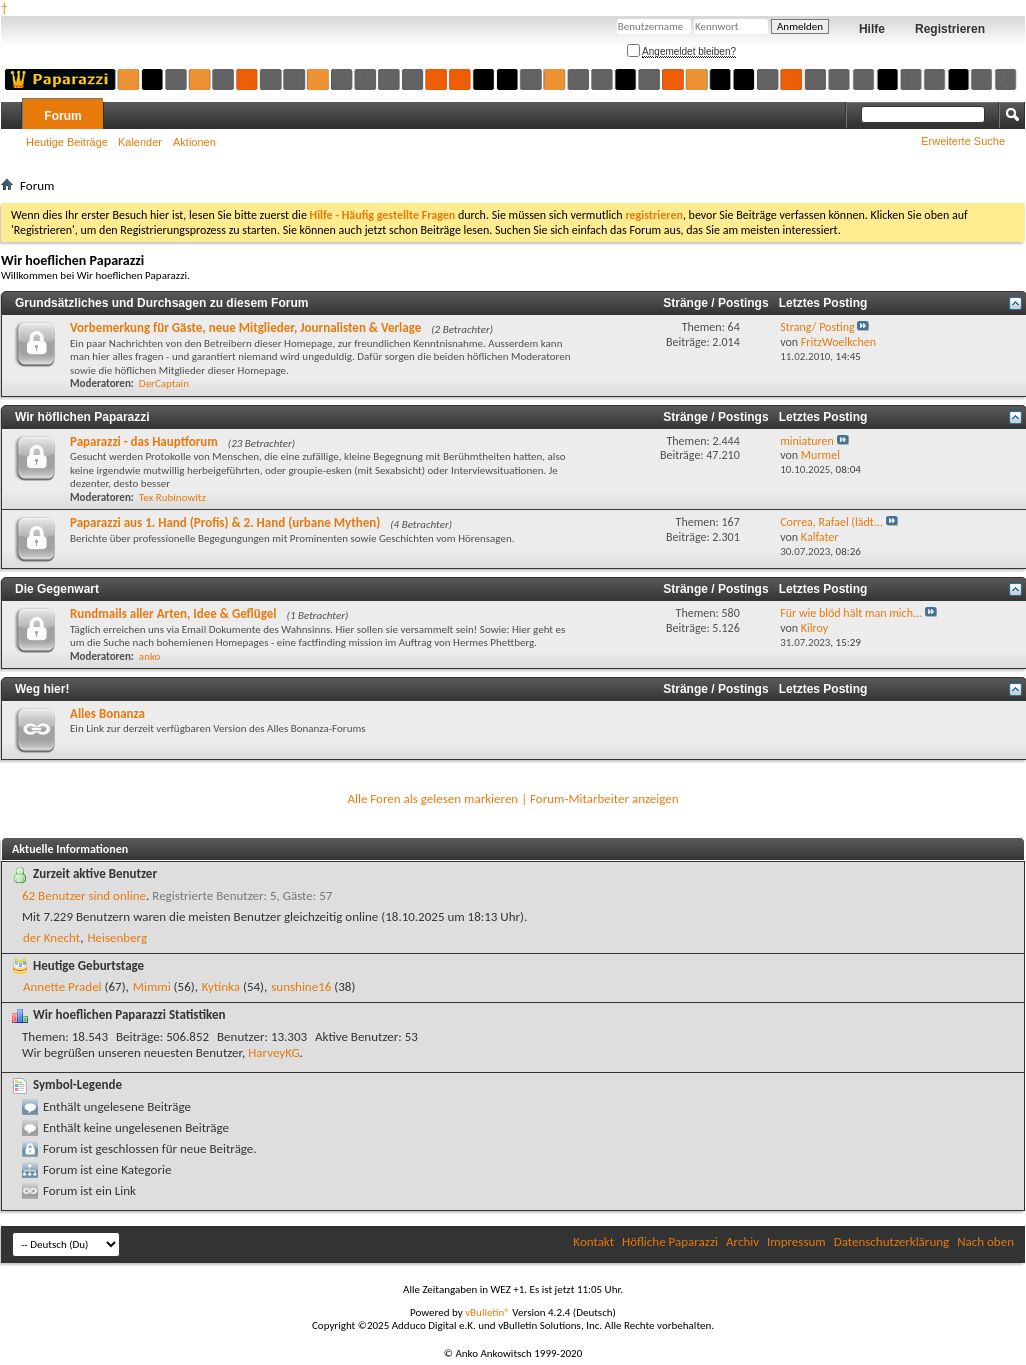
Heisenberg (117, 937)
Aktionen (194, 142)
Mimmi (152, 986)
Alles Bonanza (107, 713)
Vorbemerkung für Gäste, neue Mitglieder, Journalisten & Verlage (245, 327)
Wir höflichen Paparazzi (82, 417)
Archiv (742, 1241)
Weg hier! (42, 689)
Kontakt (593, 1241)
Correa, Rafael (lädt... (831, 522)
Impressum (796, 1241)
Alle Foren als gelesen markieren (432, 798)
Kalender (140, 142)
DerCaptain (164, 383)
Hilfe (872, 29)
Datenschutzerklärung (892, 1241)
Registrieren (950, 29)
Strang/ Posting (817, 327)
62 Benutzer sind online (84, 895)
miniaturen (807, 441)
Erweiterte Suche (963, 141)
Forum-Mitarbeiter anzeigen (604, 798)
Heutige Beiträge (67, 142)
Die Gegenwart (57, 589)
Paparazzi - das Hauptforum (144, 441)
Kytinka (221, 986)
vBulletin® (487, 1312)
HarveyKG (273, 1052)
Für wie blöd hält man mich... (851, 613)
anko (149, 656)
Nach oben (985, 1241)
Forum (62, 116)
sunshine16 (301, 986)
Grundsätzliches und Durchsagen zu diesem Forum (161, 303)
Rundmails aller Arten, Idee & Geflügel (173, 613)
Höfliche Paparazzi (670, 1241)
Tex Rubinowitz (172, 497)
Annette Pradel (62, 986)
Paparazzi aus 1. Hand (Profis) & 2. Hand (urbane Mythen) (225, 522)
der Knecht (51, 937)
